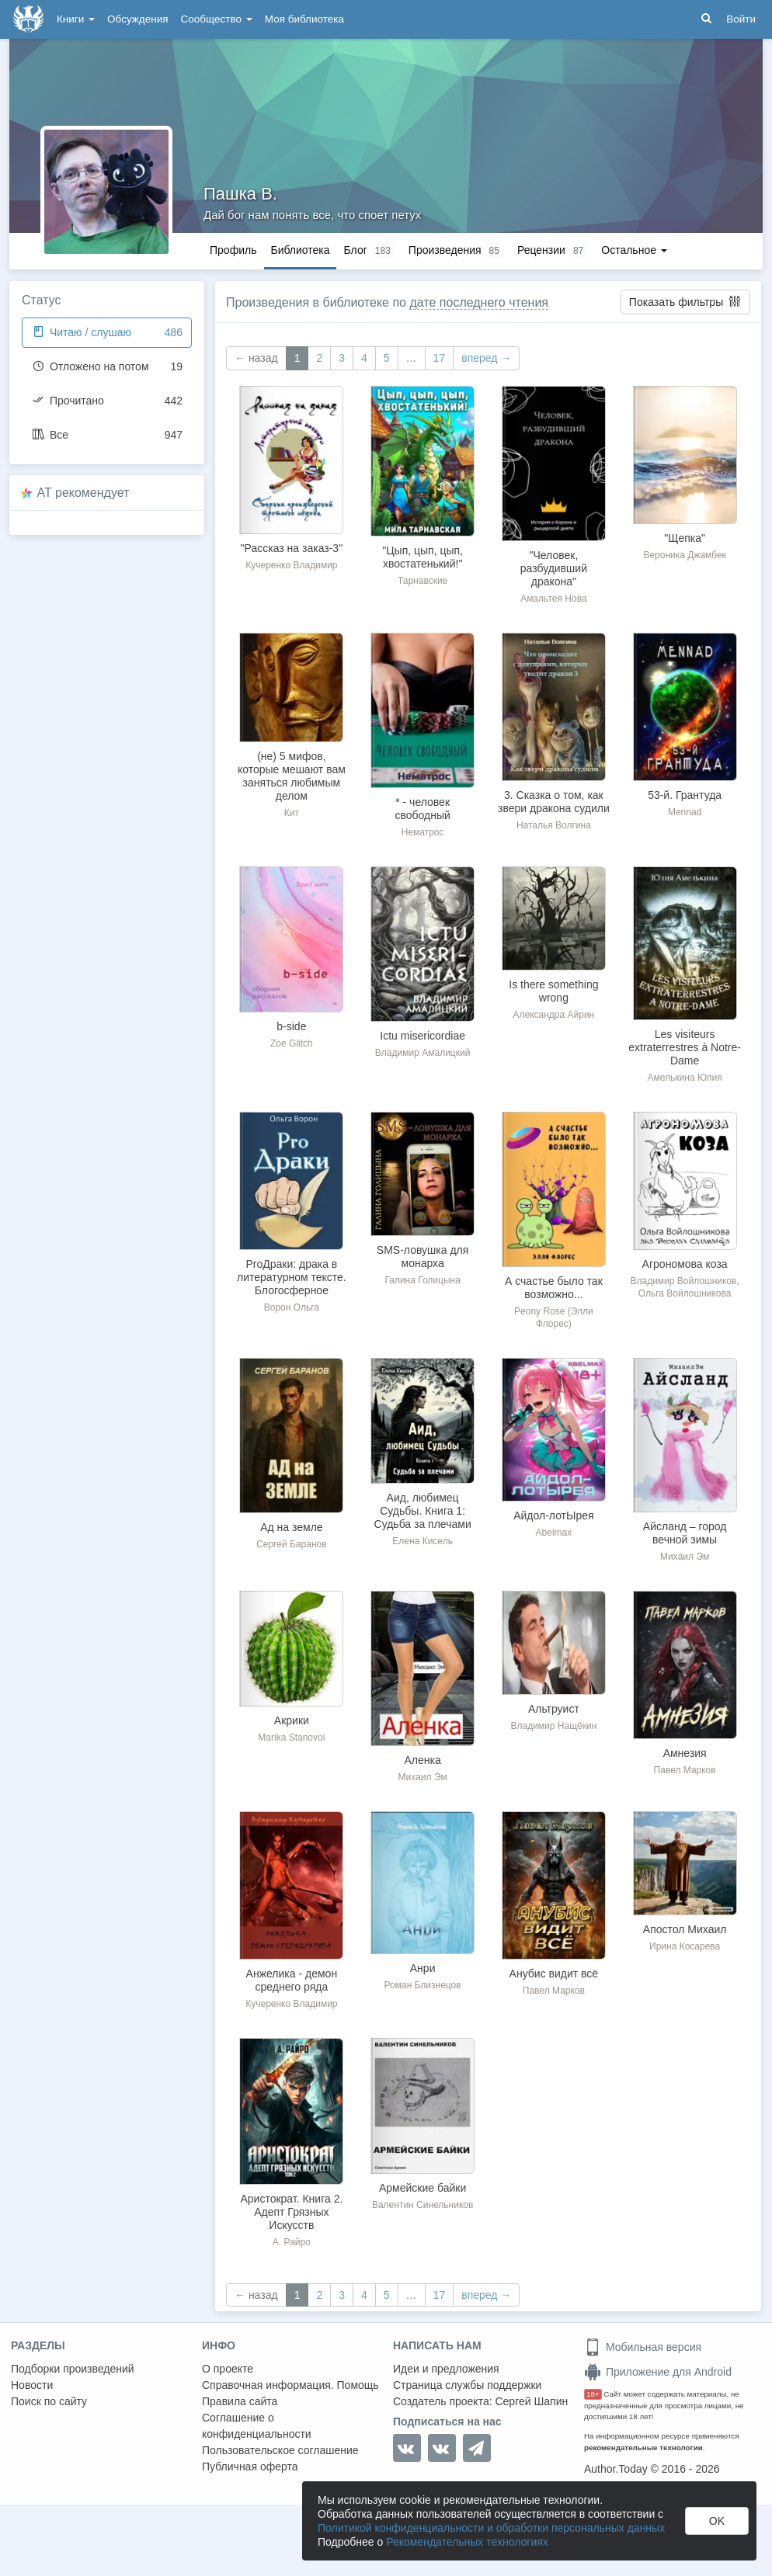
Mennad (684, 812)
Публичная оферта (250, 2466)
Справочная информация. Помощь (290, 2385)
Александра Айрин (553, 1014)
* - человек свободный (422, 808)
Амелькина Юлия (685, 1077)
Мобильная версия (642, 2347)
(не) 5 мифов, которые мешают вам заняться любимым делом (292, 776)
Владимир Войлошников (683, 1281)
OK (717, 2521)
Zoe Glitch (291, 1043)
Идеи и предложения (446, 2368)
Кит (291, 812)
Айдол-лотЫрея (553, 1515)
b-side (291, 1026)
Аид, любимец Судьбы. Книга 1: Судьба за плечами (422, 1510)
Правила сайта (239, 2401)
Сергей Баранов (291, 1544)
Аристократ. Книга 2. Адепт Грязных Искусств (291, 2211)
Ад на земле (291, 1527)
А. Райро (292, 2242)
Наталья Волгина (553, 825)
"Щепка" (684, 538)
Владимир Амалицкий (423, 1052)
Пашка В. (240, 193)
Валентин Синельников (422, 2204)
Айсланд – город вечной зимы (685, 1533)
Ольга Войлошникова (685, 1293)
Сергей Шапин (531, 2401)
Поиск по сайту (49, 2401)
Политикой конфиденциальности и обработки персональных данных (491, 2528)
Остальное (634, 250)
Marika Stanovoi (291, 1737)
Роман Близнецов (422, 1985)
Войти (741, 19)
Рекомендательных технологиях (467, 2542)
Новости (32, 2385)
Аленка (423, 1760)
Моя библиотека (304, 19)
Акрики (291, 1720)
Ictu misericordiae (422, 1035)
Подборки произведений (72, 2368)
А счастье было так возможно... (554, 1287)
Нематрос (423, 832)
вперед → (486, 358)
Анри (423, 1968)
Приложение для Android (658, 2371)
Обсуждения (137, 19)
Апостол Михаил (685, 1929)
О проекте (227, 2368)
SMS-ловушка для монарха (423, 1256)
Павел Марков (685, 1770)
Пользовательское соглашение (280, 2450)
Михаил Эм (684, 1556)
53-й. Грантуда (685, 795)
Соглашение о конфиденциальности (256, 2425)
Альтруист (553, 1709)
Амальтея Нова (553, 598)
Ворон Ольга (291, 1307)
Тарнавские (422, 580)
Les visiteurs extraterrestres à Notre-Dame (684, 1047)
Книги (76, 19)
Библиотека (299, 250)
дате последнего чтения (478, 302)
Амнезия (685, 1753)
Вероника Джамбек (684, 555)
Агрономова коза (685, 1264)
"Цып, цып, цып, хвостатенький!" (422, 557)
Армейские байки (422, 2188)
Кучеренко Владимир (291, 565)
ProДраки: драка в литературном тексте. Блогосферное (291, 1277)
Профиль (233, 250)
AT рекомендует (83, 492)
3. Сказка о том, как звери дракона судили (554, 801)
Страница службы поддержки (467, 2385)
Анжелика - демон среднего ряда (292, 1980)
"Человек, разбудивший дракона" (553, 568)
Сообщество (216, 19)
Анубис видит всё (554, 1973)
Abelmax (554, 1532)
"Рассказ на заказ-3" (292, 548)
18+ (593, 2394)
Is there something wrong (553, 991)
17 (439, 358)
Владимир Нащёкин (553, 1725)
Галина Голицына (422, 1280)
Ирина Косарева (684, 1946)
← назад (256, 358)
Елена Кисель (422, 1541)
